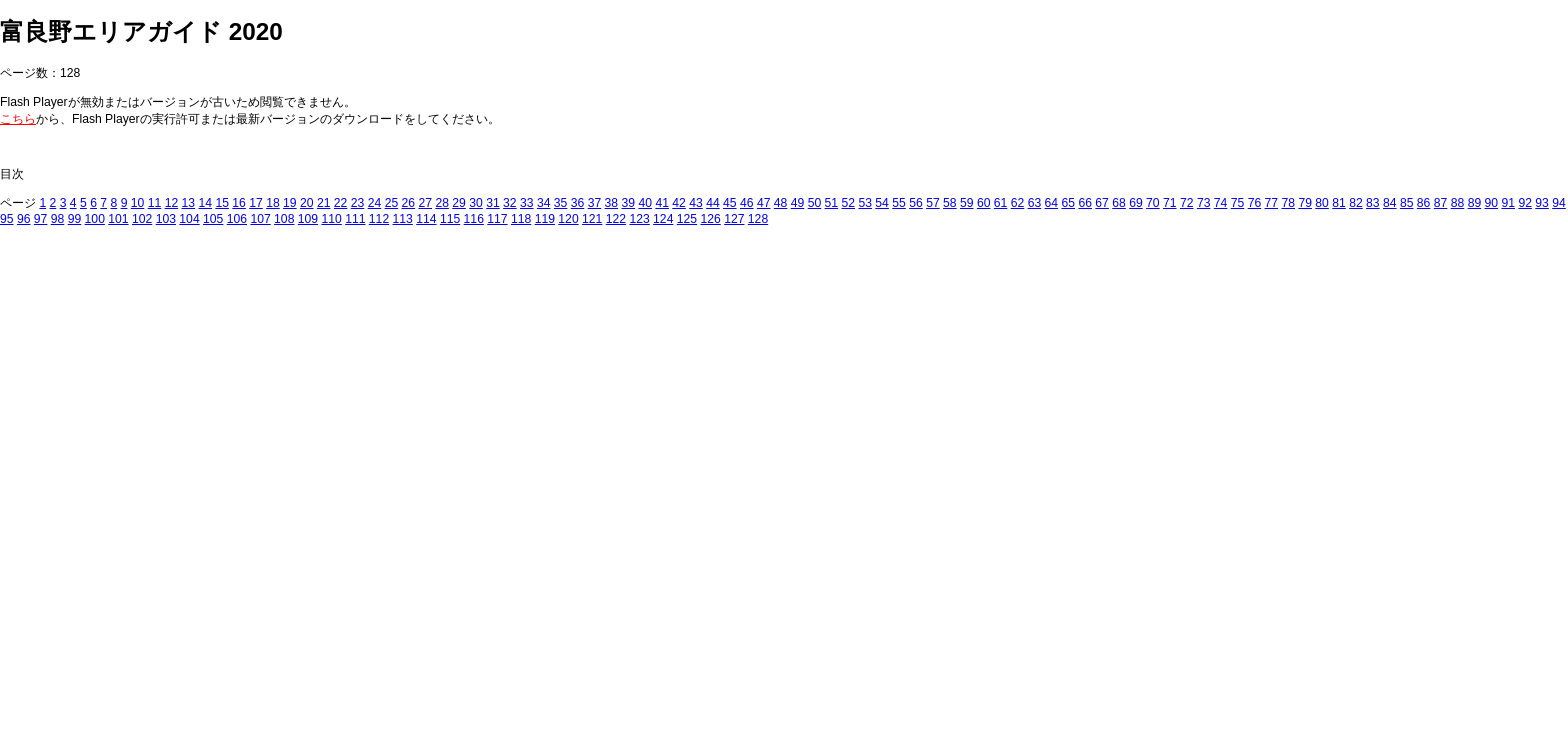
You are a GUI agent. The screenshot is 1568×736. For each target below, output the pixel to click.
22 (341, 203)
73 (1204, 203)
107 (260, 219)
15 (222, 203)
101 (118, 219)
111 (355, 219)
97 (41, 219)
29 (459, 203)
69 (1136, 203)
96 (24, 219)
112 (379, 219)
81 (1339, 203)
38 (612, 203)
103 (166, 219)
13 (189, 203)
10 (138, 203)
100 (95, 219)
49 (798, 203)
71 (1170, 203)
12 (172, 203)
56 (916, 203)
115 (450, 219)
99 (75, 219)
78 (1288, 203)
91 (1508, 203)
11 (155, 203)
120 (568, 219)
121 (592, 219)
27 (425, 203)
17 (256, 203)
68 (1119, 203)
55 (899, 203)
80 (1322, 203)
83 (1373, 203)
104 (189, 219)
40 (645, 203)
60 (984, 203)
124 (663, 219)
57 (933, 203)
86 (1424, 203)
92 (1525, 203)
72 (1187, 203)
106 (237, 219)
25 (392, 203)
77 (1272, 203)
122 (616, 219)
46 (747, 203)
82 (1356, 203)
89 (1475, 203)
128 (758, 219)
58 (950, 203)
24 (375, 203)
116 (474, 219)
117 (497, 219)
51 (832, 203)
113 (403, 219)
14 (205, 203)
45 (730, 203)
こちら (18, 119)
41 (662, 203)
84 (1390, 203)
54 (882, 203)
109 (308, 219)
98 (58, 219)
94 (1559, 203)
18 (273, 203)
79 (1305, 203)
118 (521, 219)
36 (578, 203)
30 (476, 203)
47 (764, 203)
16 (239, 203)
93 (1542, 203)
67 (1102, 203)
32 (510, 203)
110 (331, 219)
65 (1069, 203)
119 (545, 219)
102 (142, 219)
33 (527, 203)
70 (1153, 203)
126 (710, 219)
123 (639, 219)
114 (426, 219)
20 (307, 203)
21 (324, 203)
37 (595, 203)
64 (1052, 203)
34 (544, 203)
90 (1492, 203)
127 (734, 219)
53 (865, 203)
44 (713, 203)
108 (284, 219)
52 (849, 203)
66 (1085, 203)
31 (493, 203)
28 (442, 203)
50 (815, 203)
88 (1458, 203)
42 (679, 203)
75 (1238, 203)
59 (967, 203)
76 (1255, 203)
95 (7, 219)
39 (629, 203)
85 (1407, 203)
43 (696, 203)
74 (1221, 203)
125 (687, 219)
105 (213, 219)
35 (561, 203)
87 (1441, 203)
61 (1001, 203)
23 (358, 203)
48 (781, 203)
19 (290, 203)
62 (1018, 203)
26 (409, 203)
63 (1035, 203)
